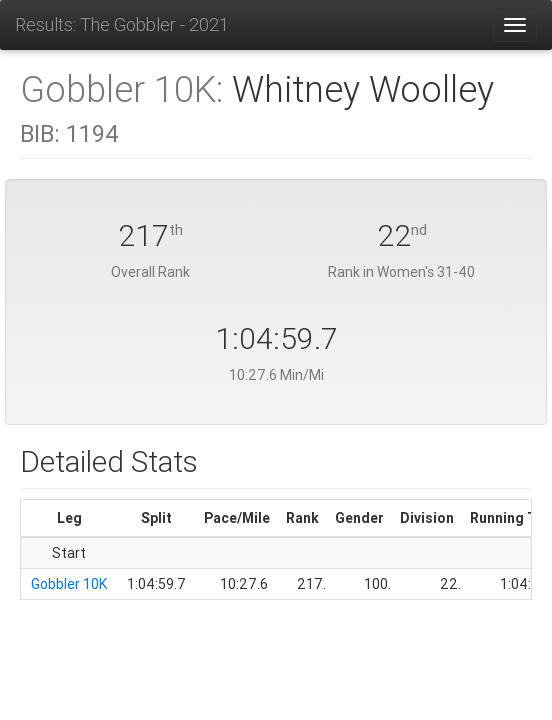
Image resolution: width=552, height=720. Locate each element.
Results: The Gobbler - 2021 (122, 24)
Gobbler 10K (69, 584)
